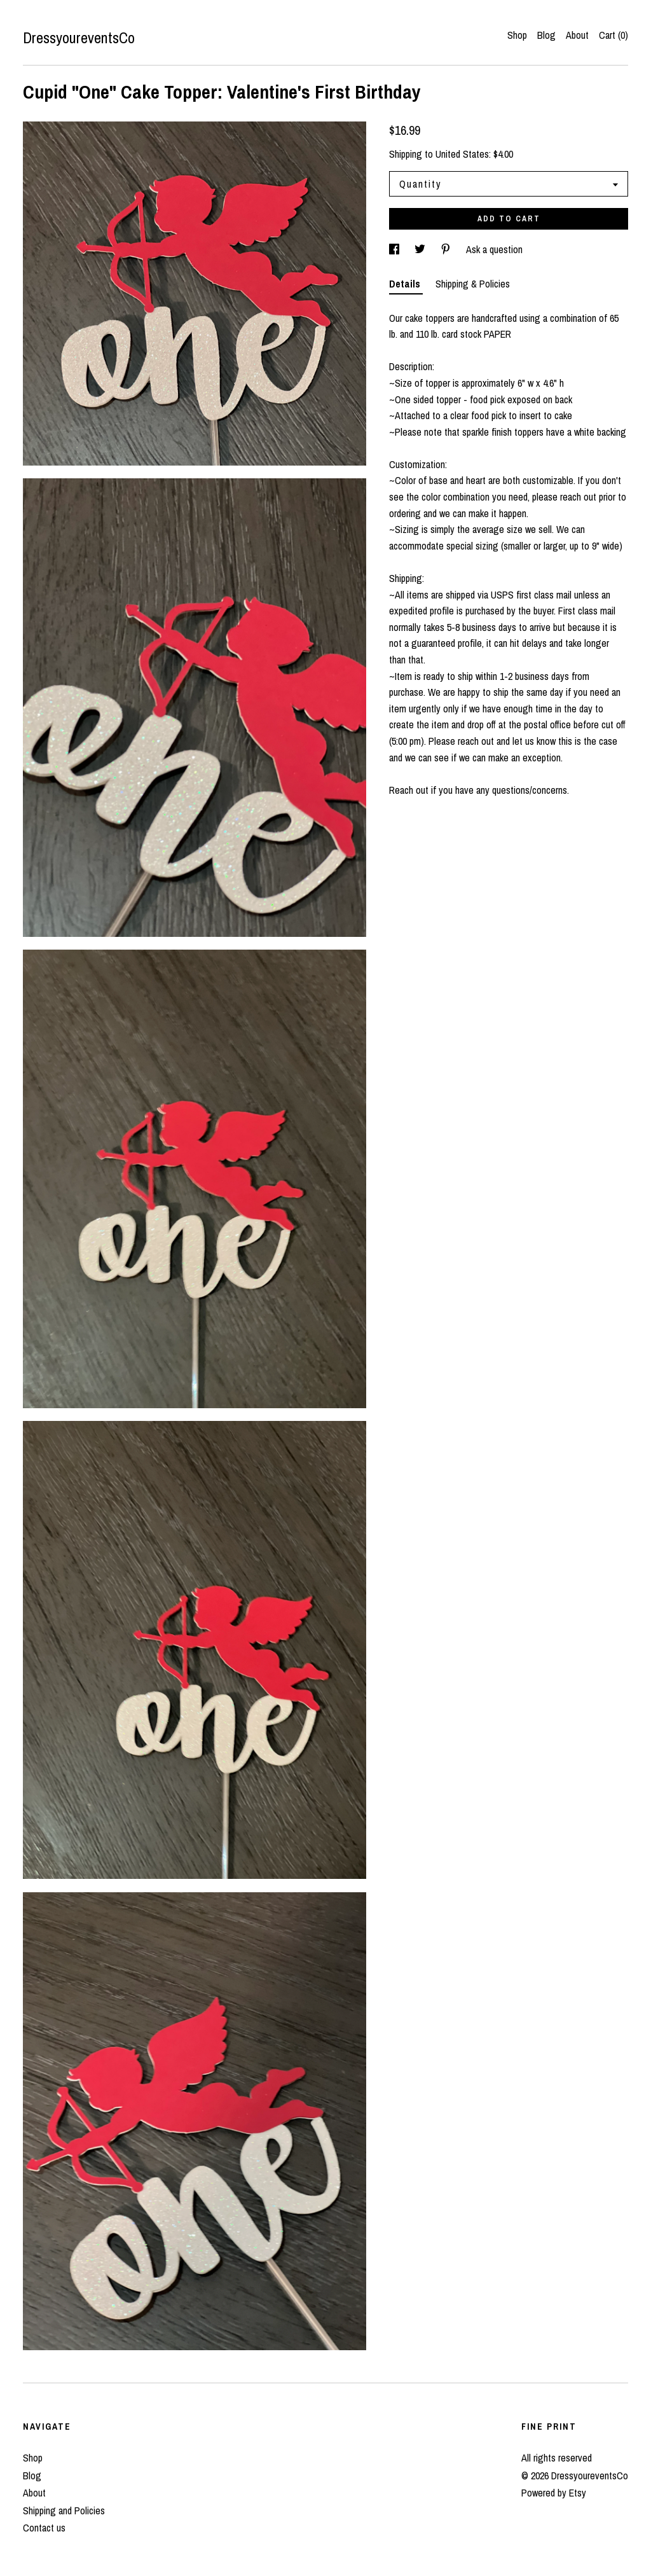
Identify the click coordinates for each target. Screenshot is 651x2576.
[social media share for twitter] (421, 249)
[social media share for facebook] (395, 249)
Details (406, 284)
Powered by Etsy (553, 2493)
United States (462, 154)
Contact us (44, 2528)
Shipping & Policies (472, 284)
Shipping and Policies (64, 2510)
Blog (546, 35)
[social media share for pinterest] (447, 249)
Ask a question (494, 249)
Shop (517, 35)
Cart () (613, 35)
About (577, 35)
